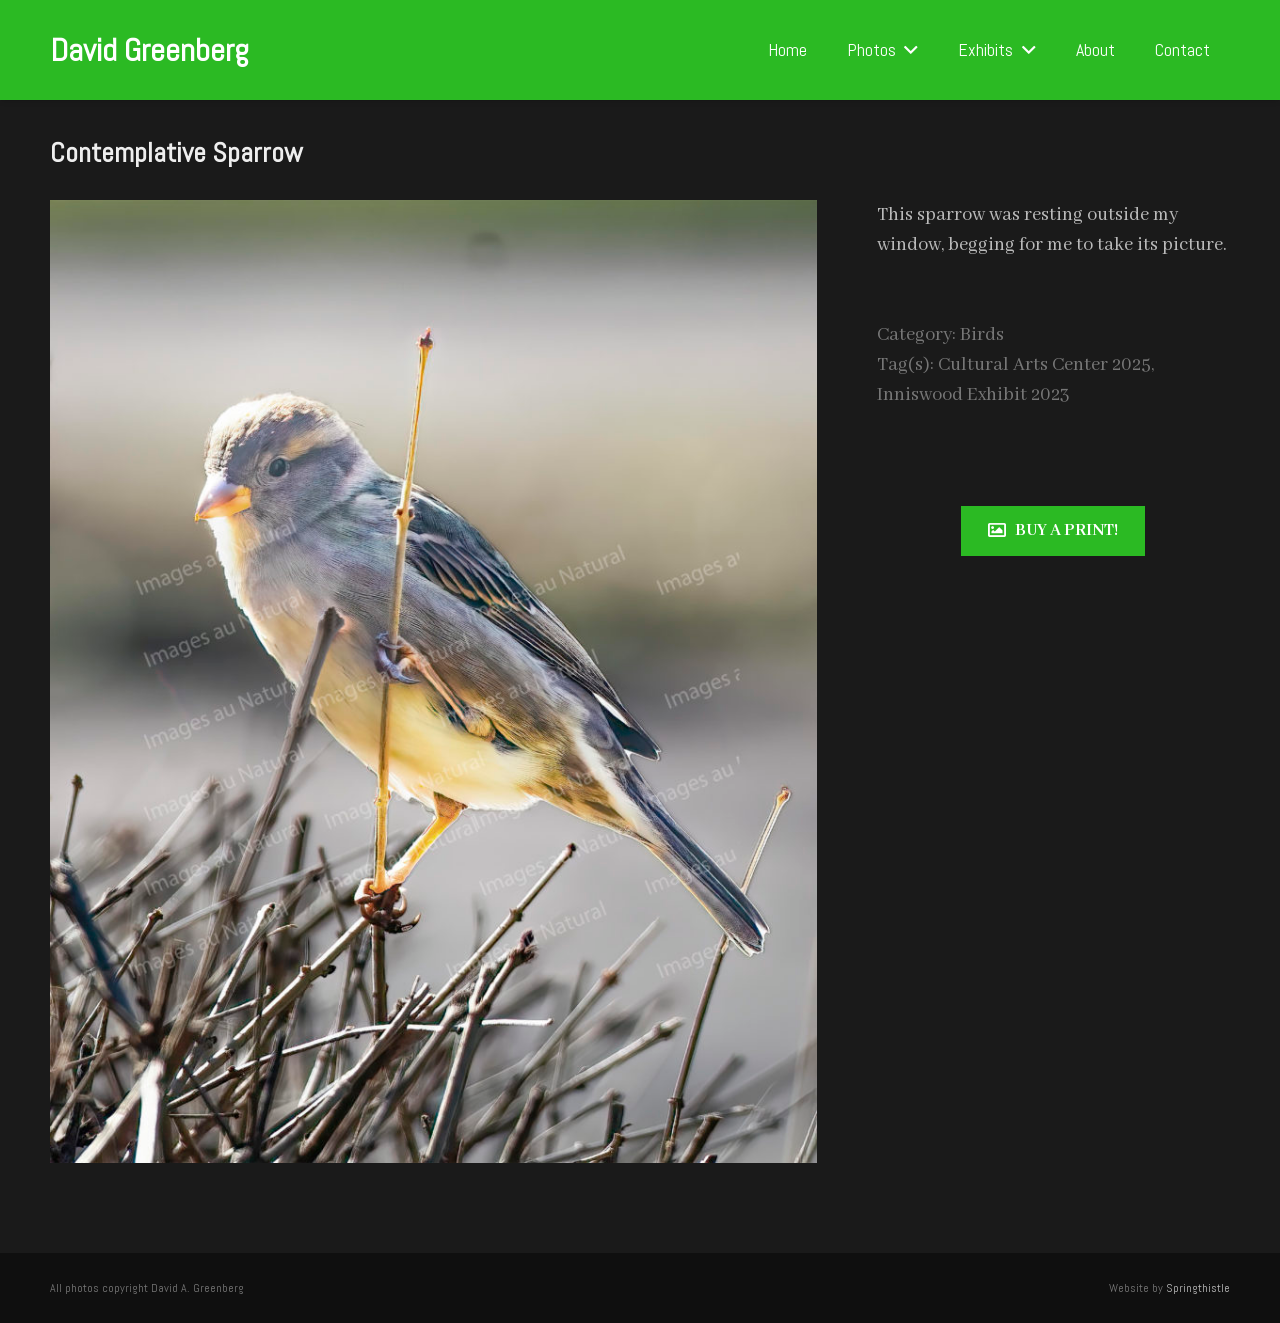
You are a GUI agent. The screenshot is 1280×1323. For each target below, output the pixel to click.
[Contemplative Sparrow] (433, 215)
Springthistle (1198, 1288)
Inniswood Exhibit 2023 (973, 395)
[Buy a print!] (1053, 531)
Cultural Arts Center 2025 (1044, 365)
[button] (907, 50)
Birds (982, 335)
